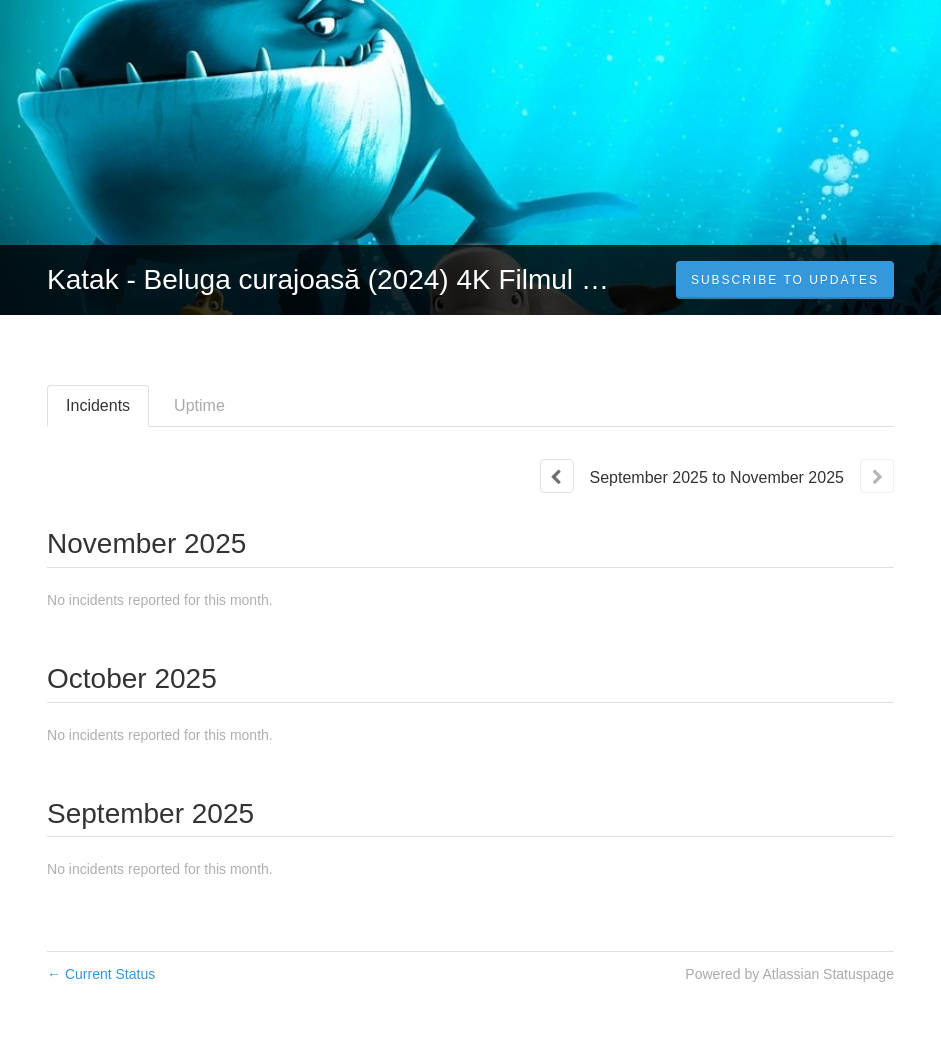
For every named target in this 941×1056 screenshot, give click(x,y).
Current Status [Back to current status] (101, 974)
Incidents (98, 405)
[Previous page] (557, 476)
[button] (785, 280)
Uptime (199, 405)
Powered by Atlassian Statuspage (789, 974)
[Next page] (877, 476)
